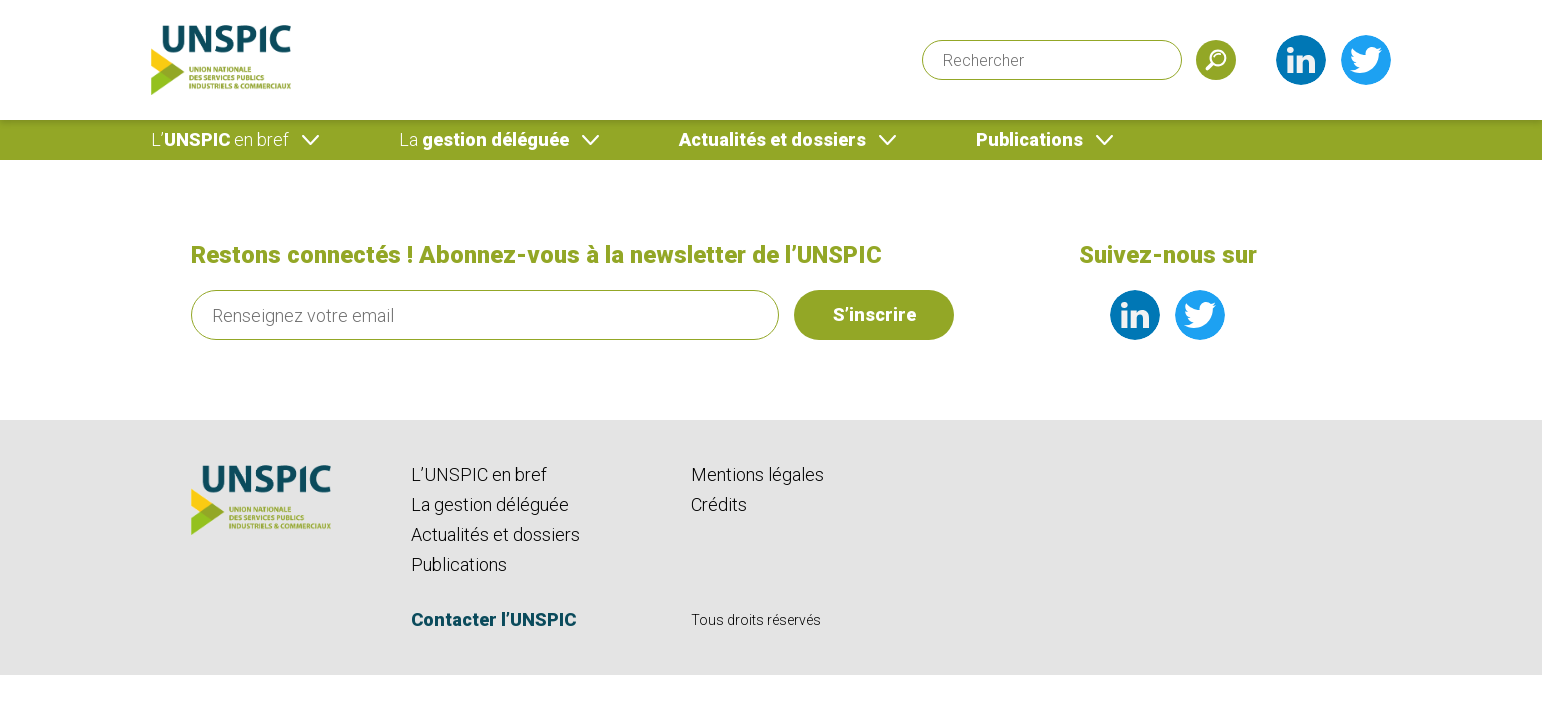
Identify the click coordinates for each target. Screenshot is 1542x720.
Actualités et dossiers (772, 139)
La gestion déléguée (490, 504)
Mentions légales (757, 474)
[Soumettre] (1216, 60)
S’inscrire (874, 314)
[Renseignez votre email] (485, 315)
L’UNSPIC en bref (479, 474)
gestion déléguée (484, 139)
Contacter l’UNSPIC (493, 619)
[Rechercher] (1052, 60)
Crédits (719, 504)
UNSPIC (220, 139)
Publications (1029, 139)
